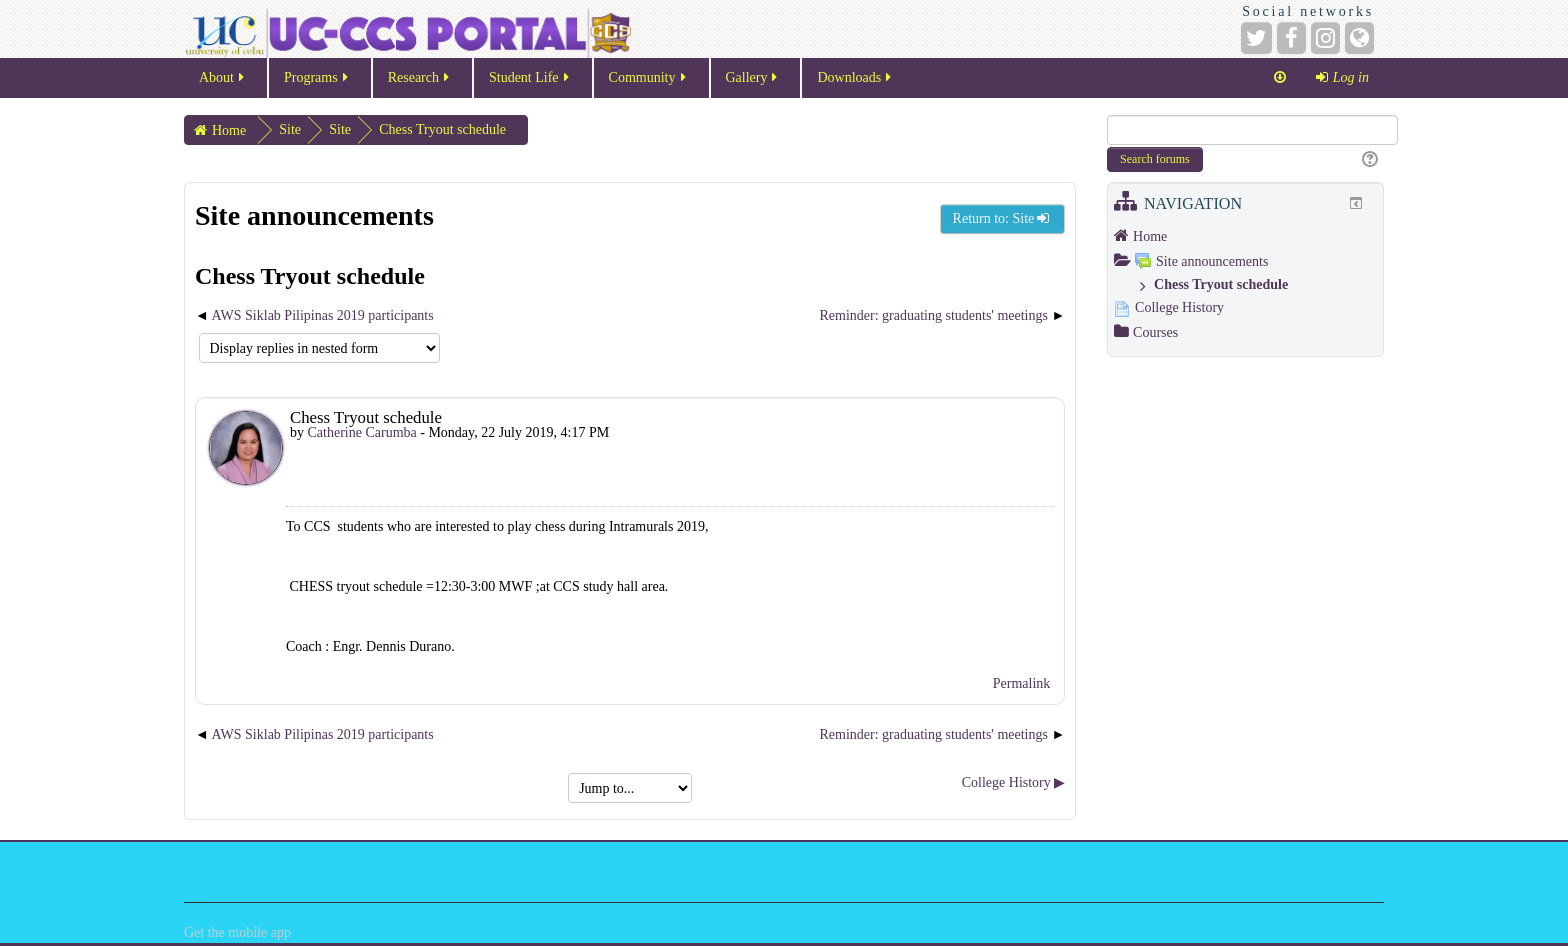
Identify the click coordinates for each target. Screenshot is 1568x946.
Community (649, 83)
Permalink (1022, 683)
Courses (1155, 332)
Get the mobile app (237, 932)
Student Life (530, 83)
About (223, 83)
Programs (317, 83)
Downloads (855, 83)
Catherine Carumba (362, 432)
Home (1150, 236)
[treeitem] (1245, 236)
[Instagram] (1325, 38)
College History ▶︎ (1014, 782)
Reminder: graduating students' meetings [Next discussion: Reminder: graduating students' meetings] (936, 315)
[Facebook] (1291, 38)
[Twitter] (1256, 38)
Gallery (753, 83)
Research (420, 83)
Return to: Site (1003, 218)
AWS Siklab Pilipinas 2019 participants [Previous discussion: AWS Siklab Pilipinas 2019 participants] (323, 315)
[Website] (1359, 38)
